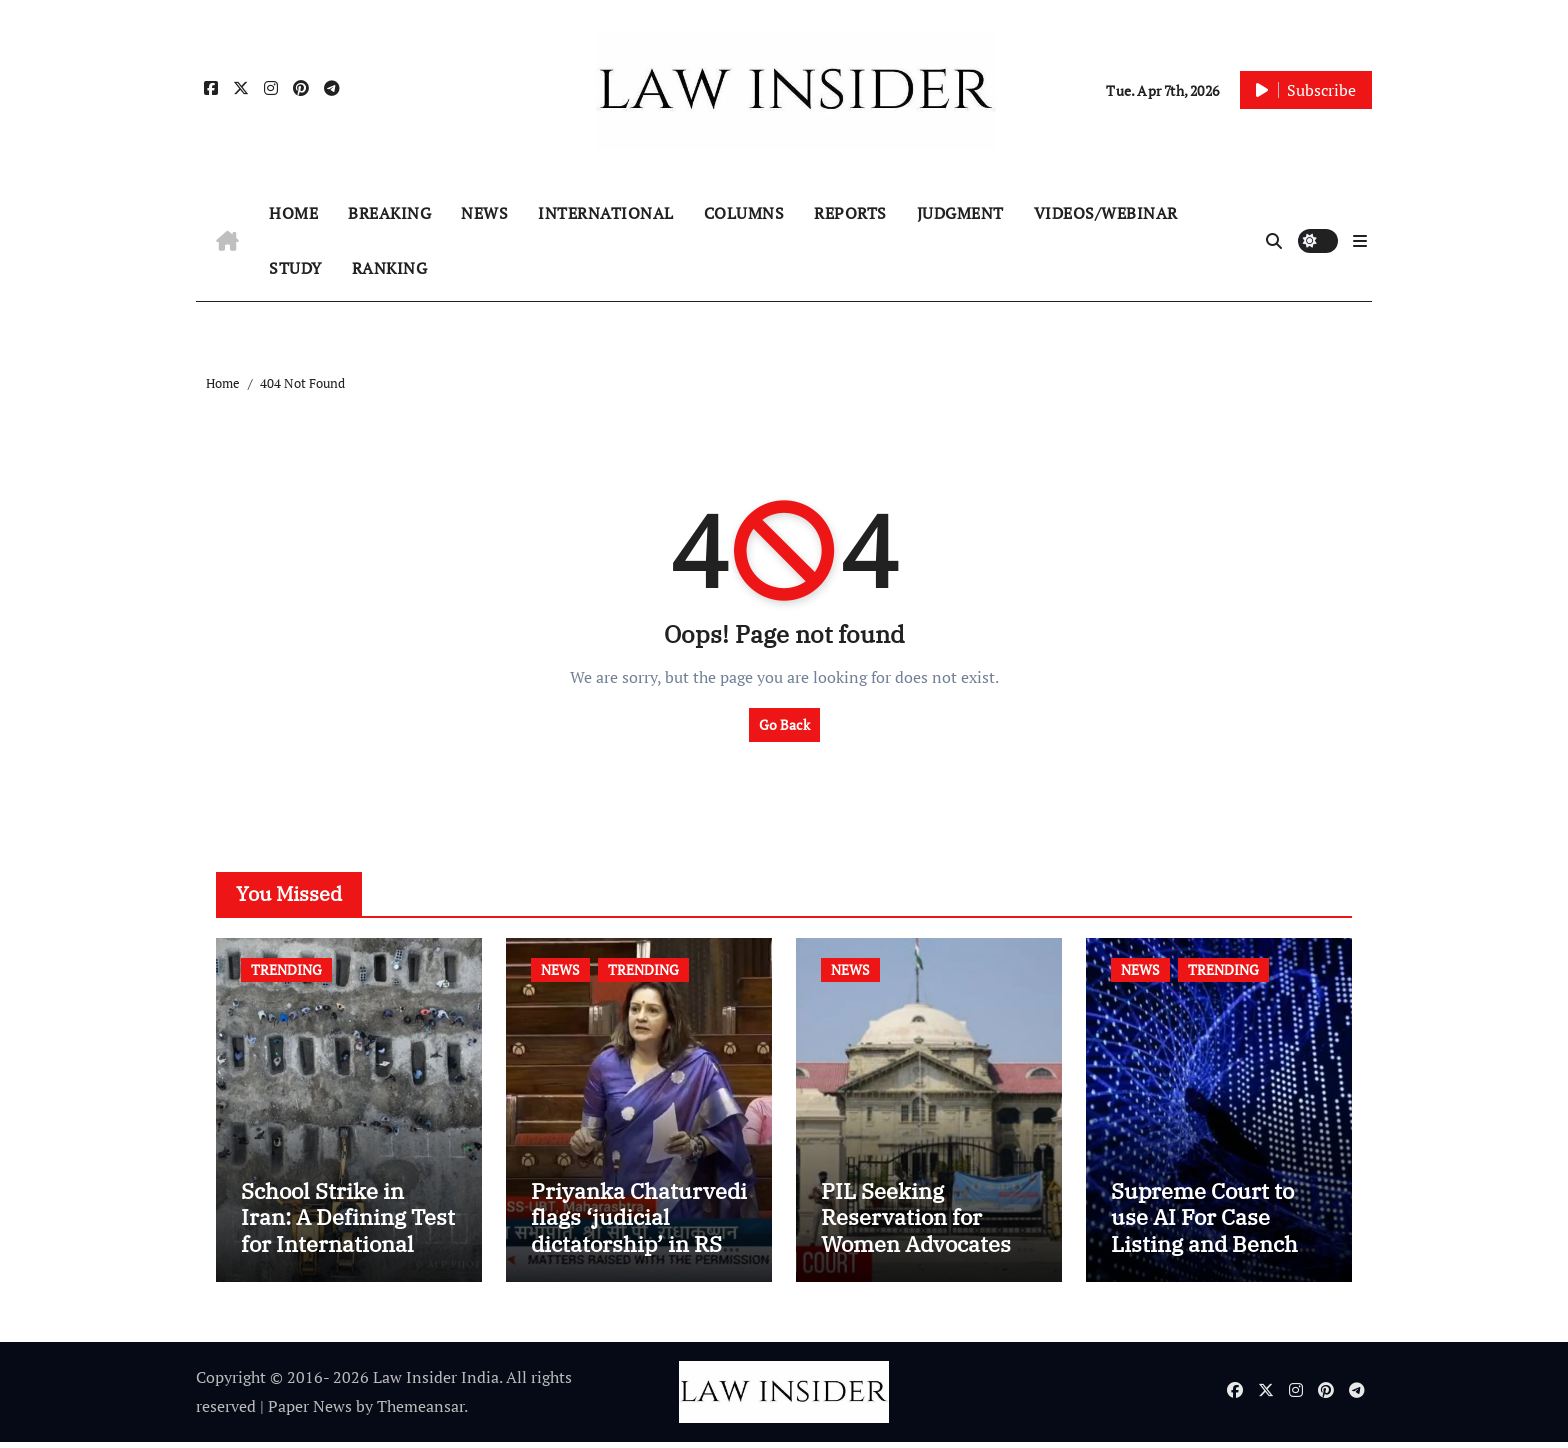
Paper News (310, 1412)
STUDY (295, 268)
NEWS (484, 213)
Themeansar (420, 1412)
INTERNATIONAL (606, 213)
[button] (1360, 241)
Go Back (784, 724)
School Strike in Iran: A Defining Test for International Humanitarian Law (348, 1235)
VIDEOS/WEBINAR (1106, 213)
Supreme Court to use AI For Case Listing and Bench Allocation (1204, 1235)
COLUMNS (744, 213)
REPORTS (850, 213)
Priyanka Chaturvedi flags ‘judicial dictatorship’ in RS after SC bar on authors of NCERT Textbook (639, 1261)
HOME (293, 213)
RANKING (390, 268)
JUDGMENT (960, 213)
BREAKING (389, 213)
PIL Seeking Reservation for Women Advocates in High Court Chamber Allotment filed (929, 1248)
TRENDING (286, 969)
